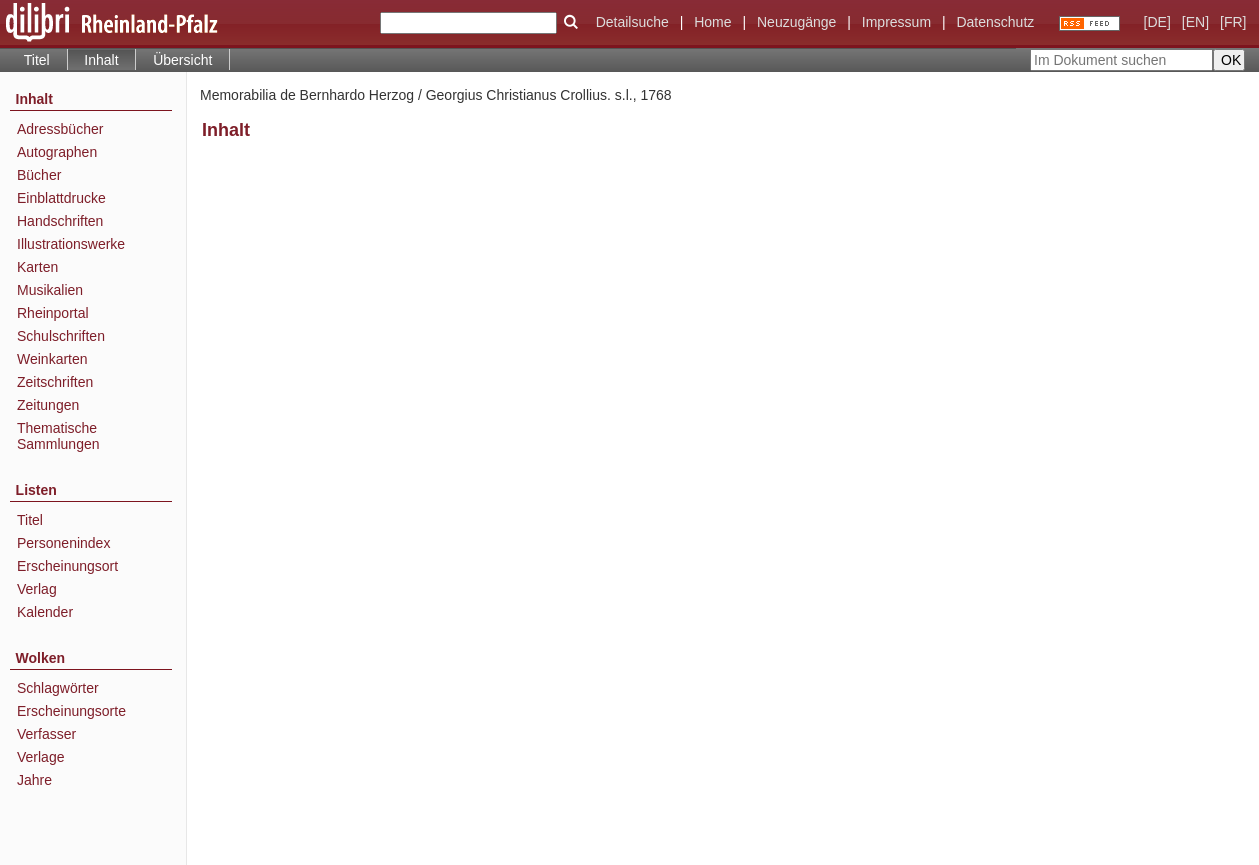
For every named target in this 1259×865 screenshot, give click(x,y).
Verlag (37, 589)
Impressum (896, 22)
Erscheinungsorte (71, 711)
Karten (37, 267)
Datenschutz (995, 22)
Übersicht (182, 60)
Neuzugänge (796, 22)
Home (712, 22)
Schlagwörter (58, 688)
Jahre (34, 780)
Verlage (40, 757)
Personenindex (63, 543)
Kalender (45, 612)
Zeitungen (48, 405)
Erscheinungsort (67, 566)
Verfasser (46, 734)
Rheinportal (53, 313)
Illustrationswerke (71, 244)
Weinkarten (52, 359)
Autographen (57, 152)
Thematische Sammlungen (58, 436)
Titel (37, 60)
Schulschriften (61, 336)
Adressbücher (60, 129)
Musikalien (50, 290)
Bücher (39, 175)
